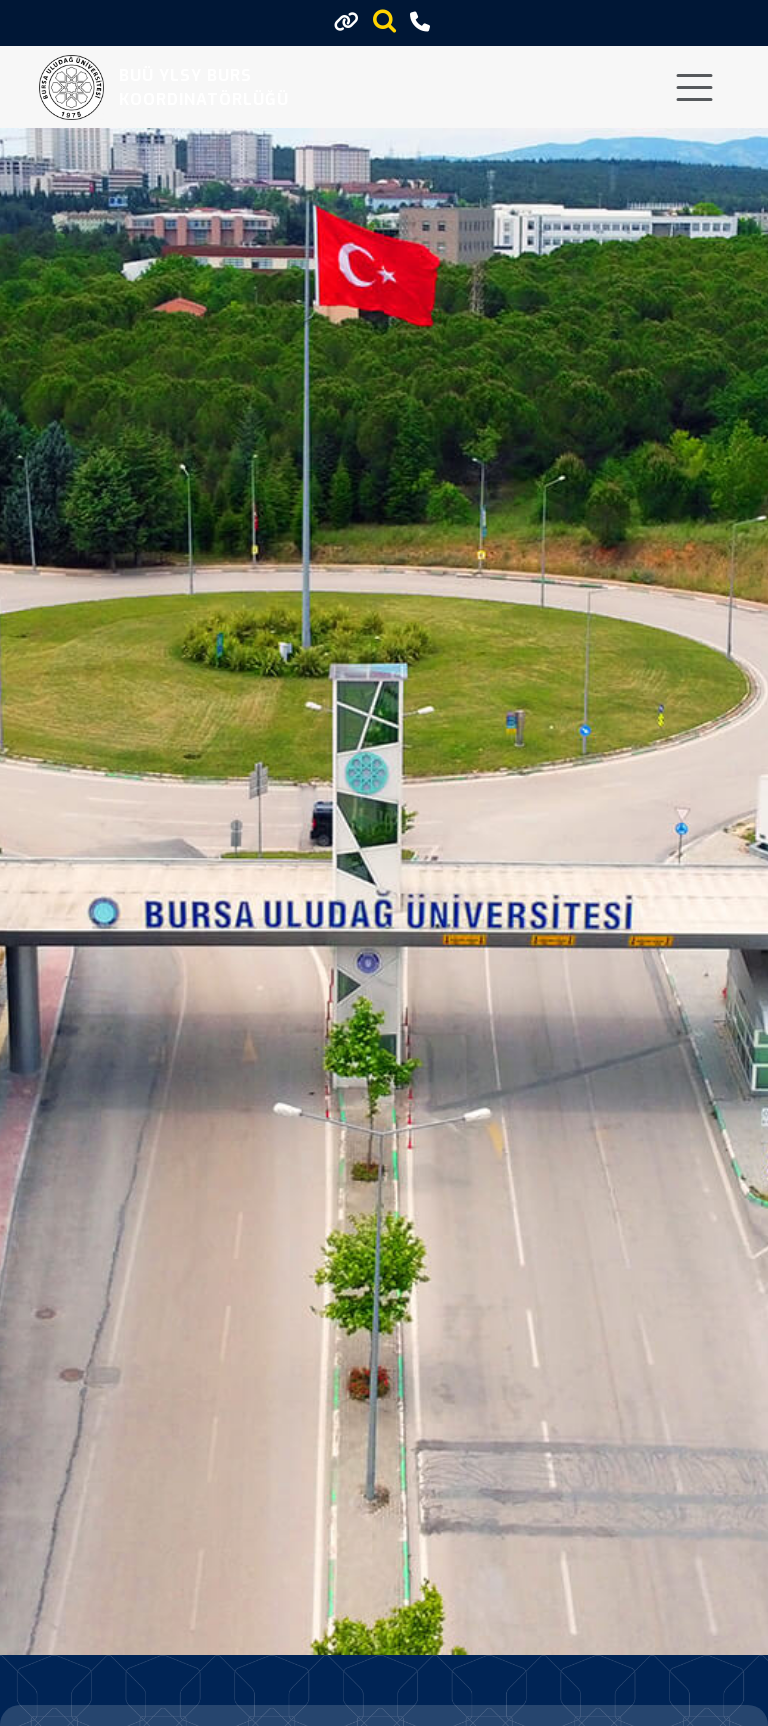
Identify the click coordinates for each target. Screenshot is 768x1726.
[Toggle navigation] (694, 87)
